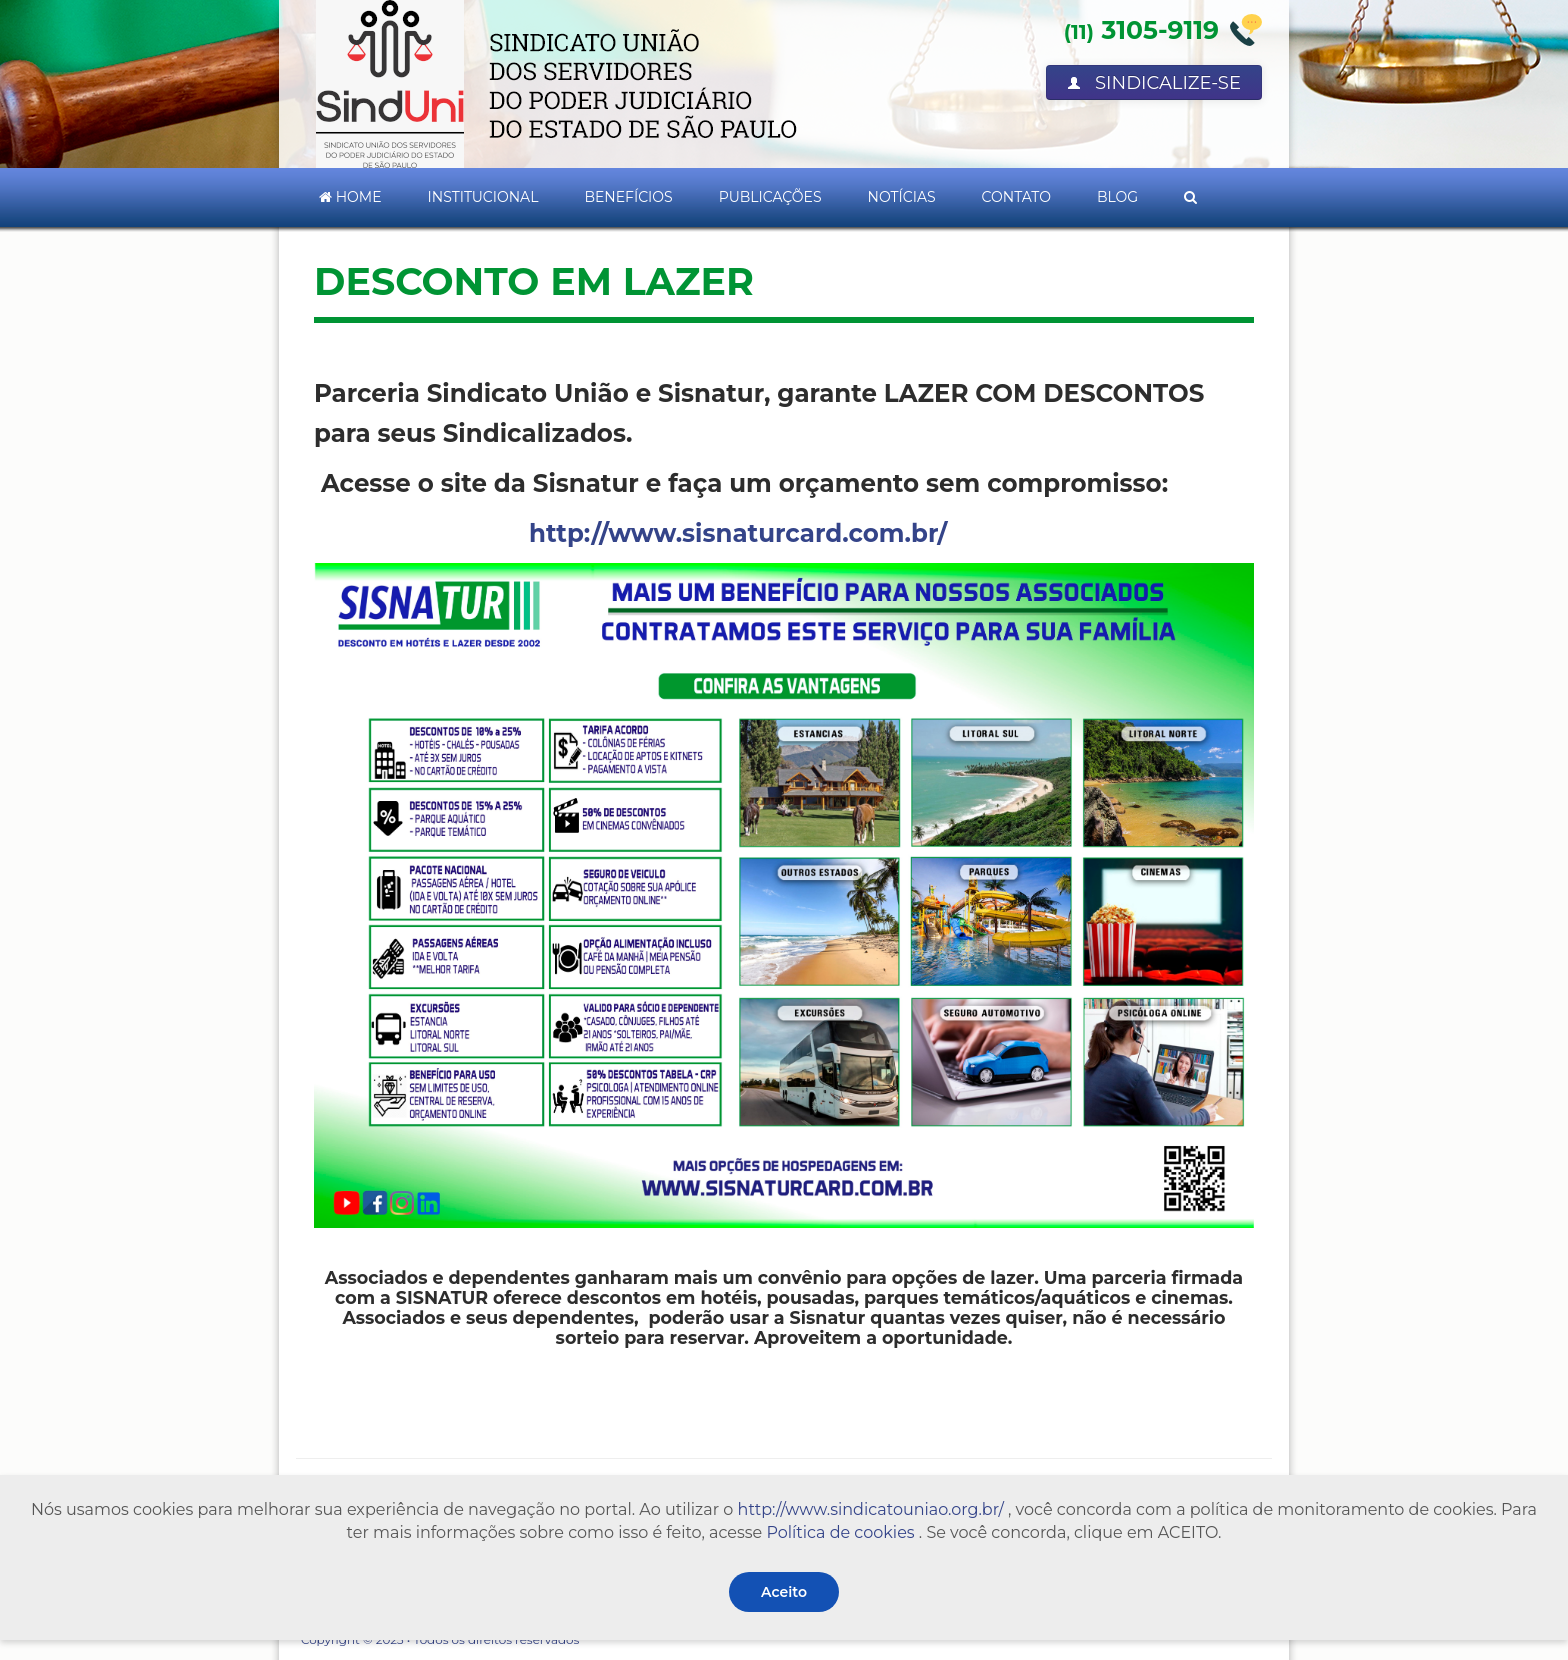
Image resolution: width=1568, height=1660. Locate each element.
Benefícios (628, 197)
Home (350, 197)
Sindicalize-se (1154, 83)
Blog (1117, 197)
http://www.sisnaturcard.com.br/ (738, 533)
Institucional (483, 197)
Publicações (770, 197)
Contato (1016, 197)
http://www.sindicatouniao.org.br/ (871, 1509)
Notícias (902, 197)
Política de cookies (840, 1532)
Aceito (784, 1592)
